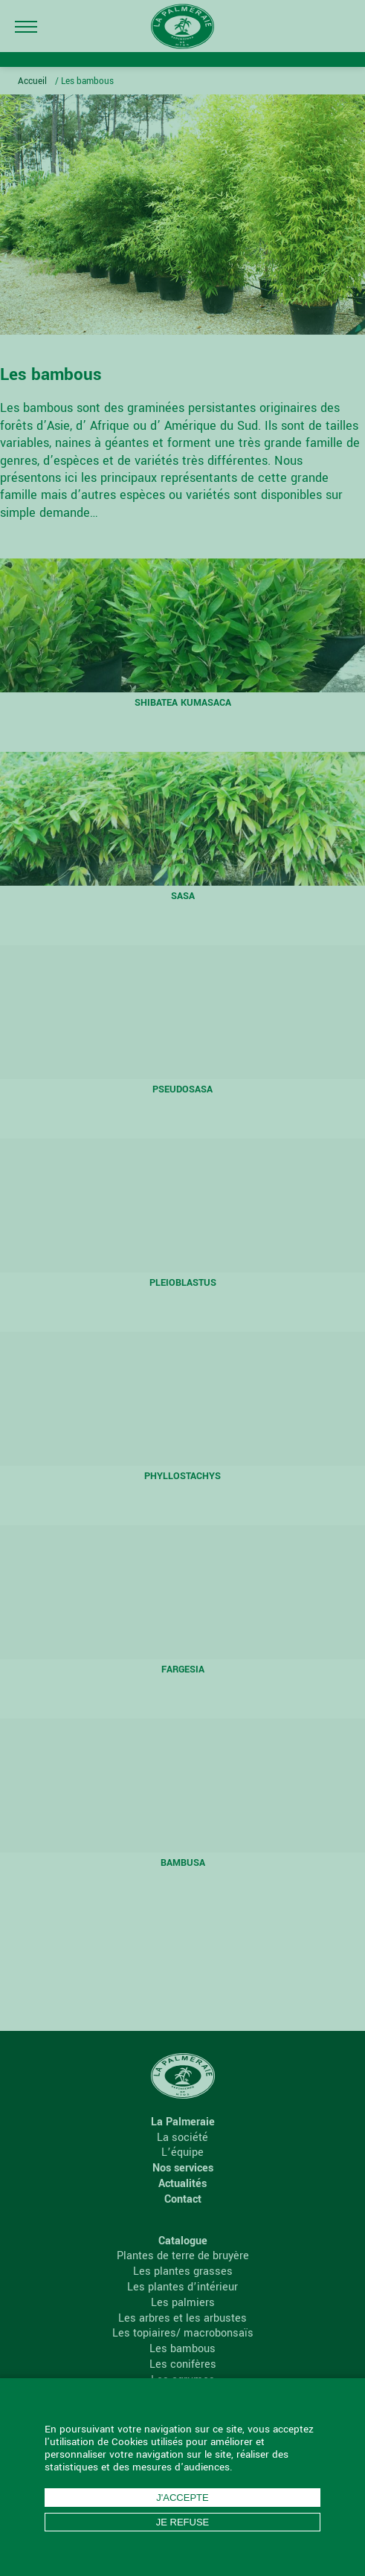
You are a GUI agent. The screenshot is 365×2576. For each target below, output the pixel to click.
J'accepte (182, 2497)
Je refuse (183, 2522)
